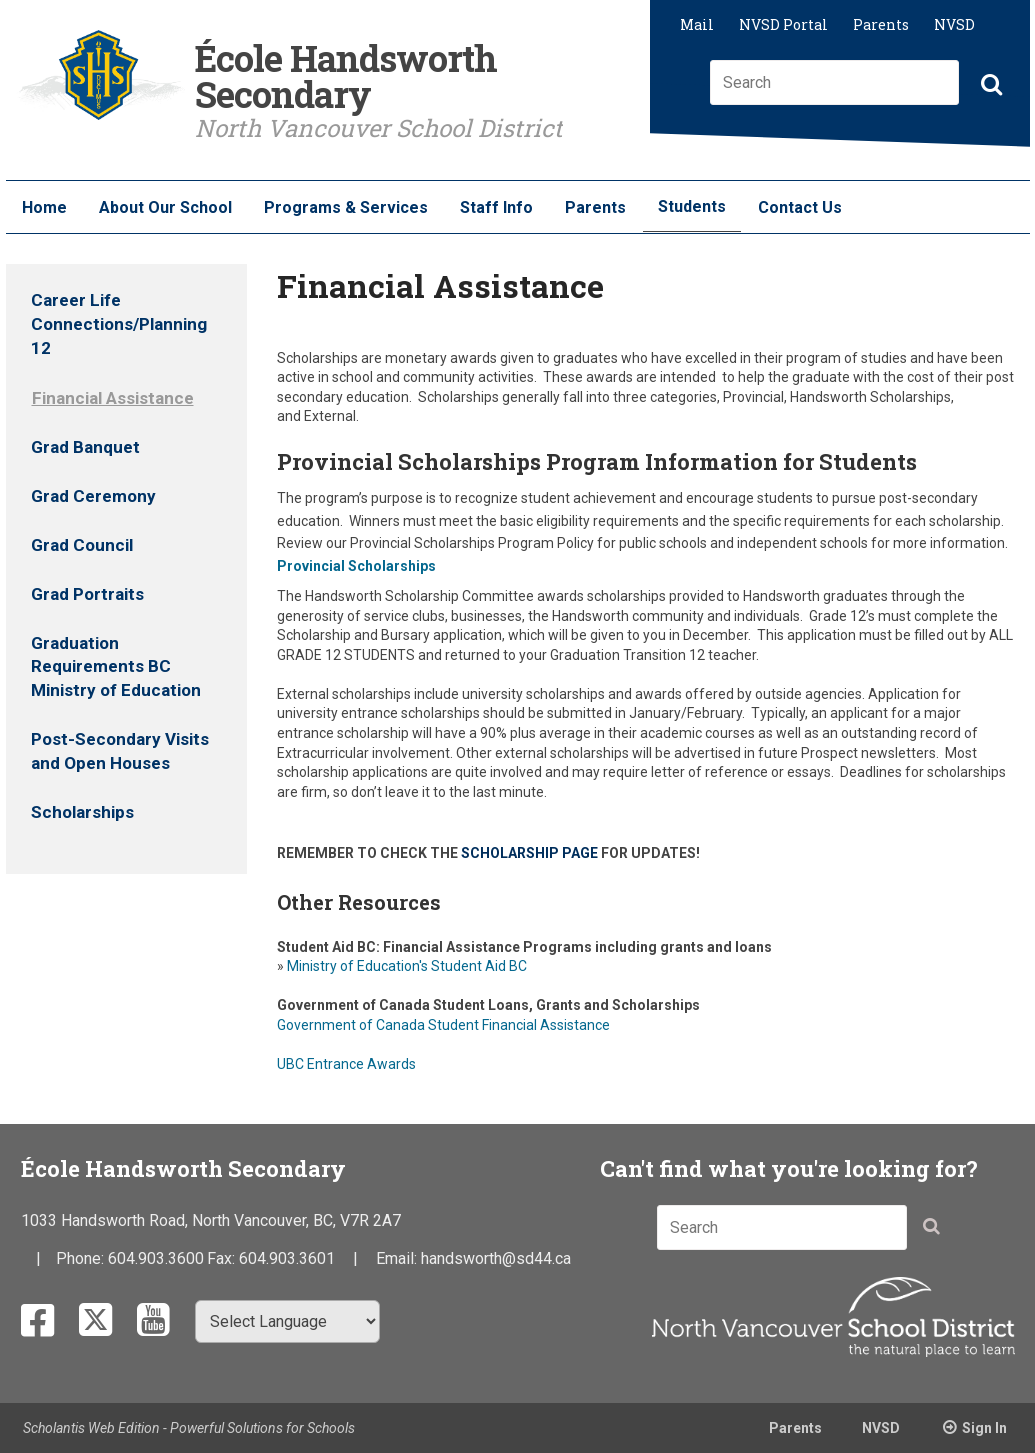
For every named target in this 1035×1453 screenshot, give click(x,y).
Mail (697, 24)
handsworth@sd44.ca (496, 1258)
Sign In (984, 1428)
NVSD (954, 24)
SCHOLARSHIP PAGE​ (529, 853)
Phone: (82, 1258)
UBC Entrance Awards (346, 1064)
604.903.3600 (156, 1258)
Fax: (223, 1258)
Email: (398, 1258)
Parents (881, 24)
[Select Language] (287, 1321)
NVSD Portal (783, 24)
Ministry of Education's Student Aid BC (405, 966)
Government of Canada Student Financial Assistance (443, 1025)
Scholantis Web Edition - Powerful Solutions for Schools (189, 1428)
